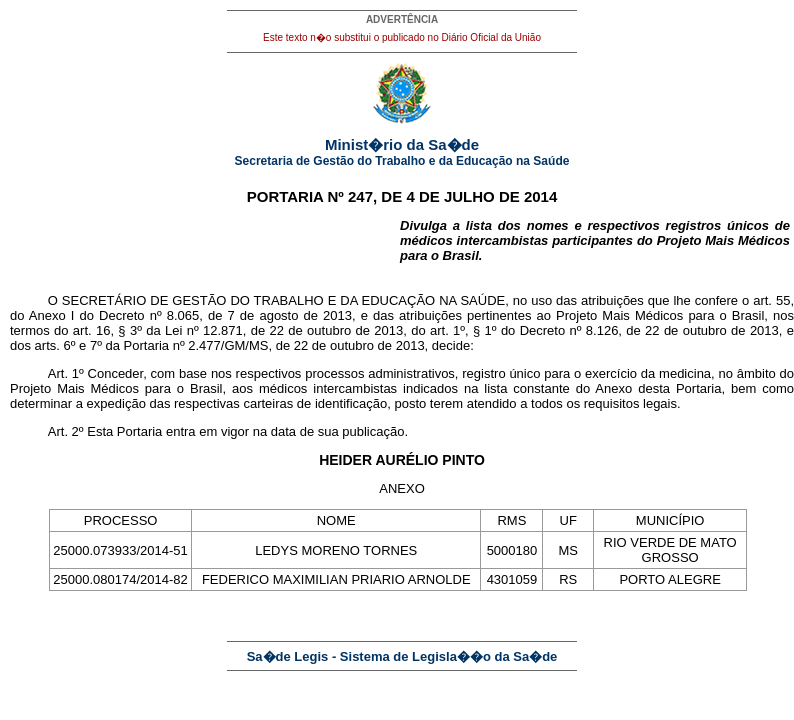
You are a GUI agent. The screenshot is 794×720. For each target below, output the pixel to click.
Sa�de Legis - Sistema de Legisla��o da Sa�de (402, 656)
